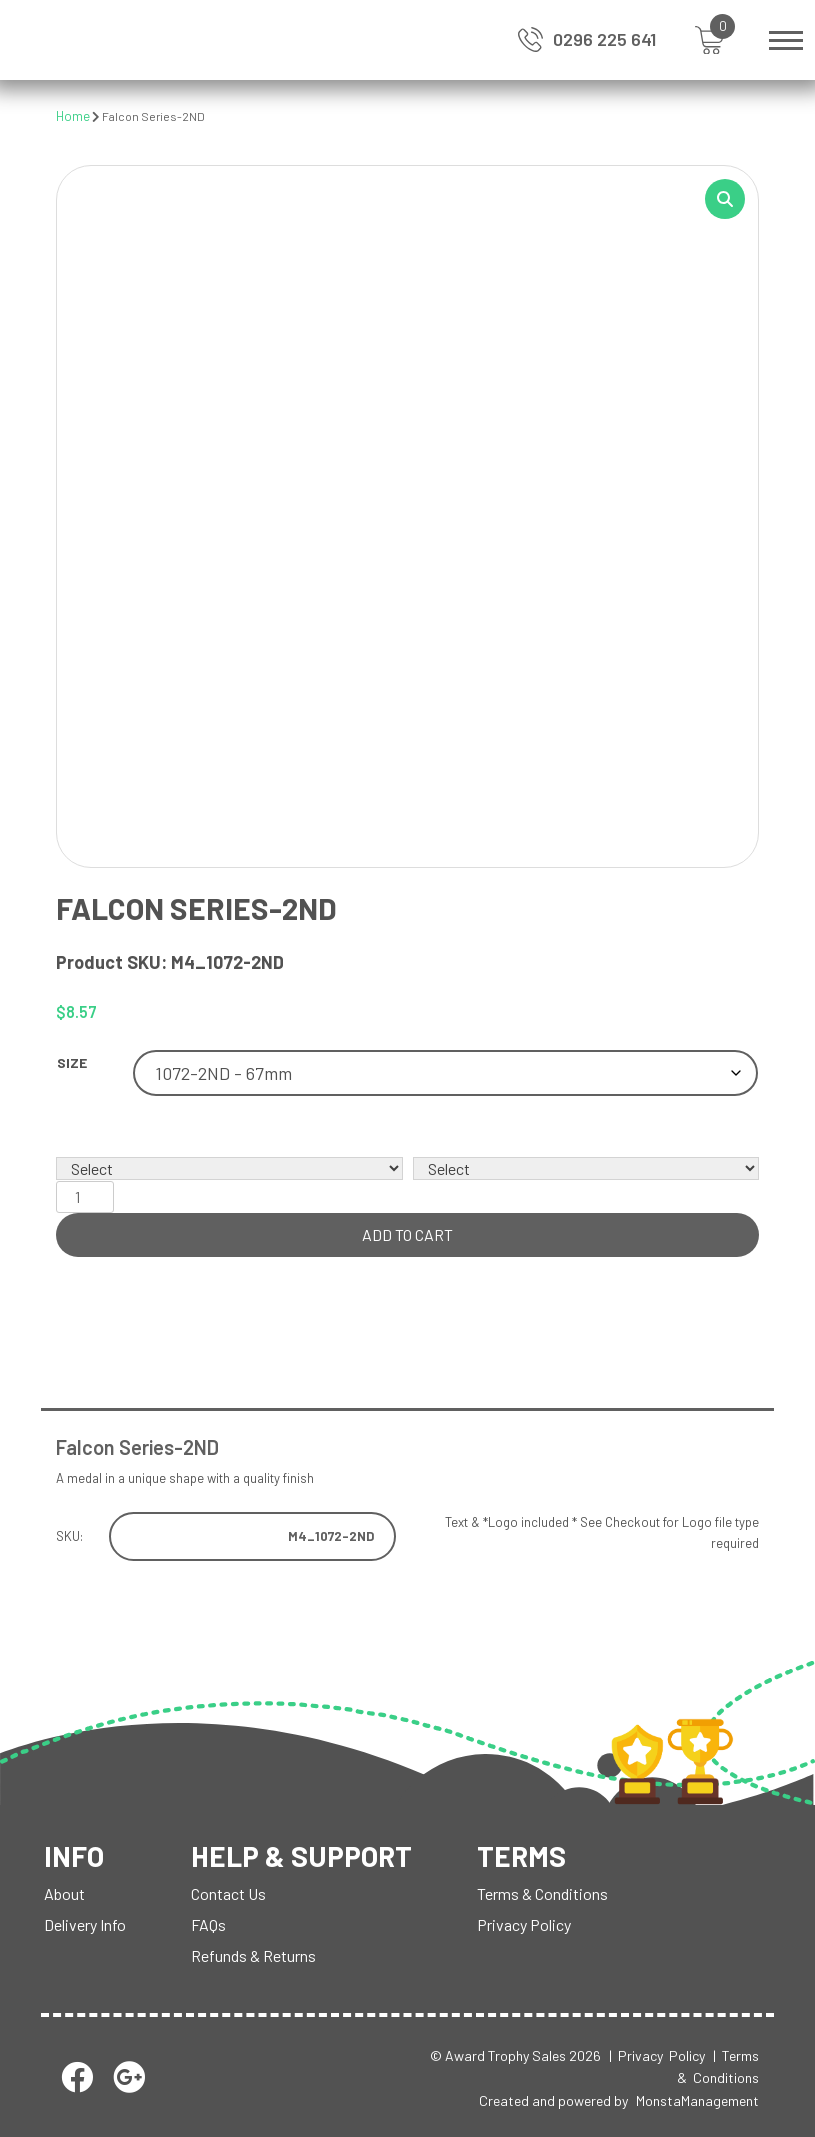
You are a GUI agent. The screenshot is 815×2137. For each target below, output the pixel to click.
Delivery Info (85, 1924)
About (64, 1893)
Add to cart (407, 1234)
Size (72, 1062)
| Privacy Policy (657, 2055)
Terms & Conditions (542, 1893)
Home (73, 116)
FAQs (208, 1924)
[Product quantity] (85, 1197)
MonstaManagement (697, 2100)
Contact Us (228, 1893)
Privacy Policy (524, 1924)
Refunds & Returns (253, 1955)
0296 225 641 (604, 39)
